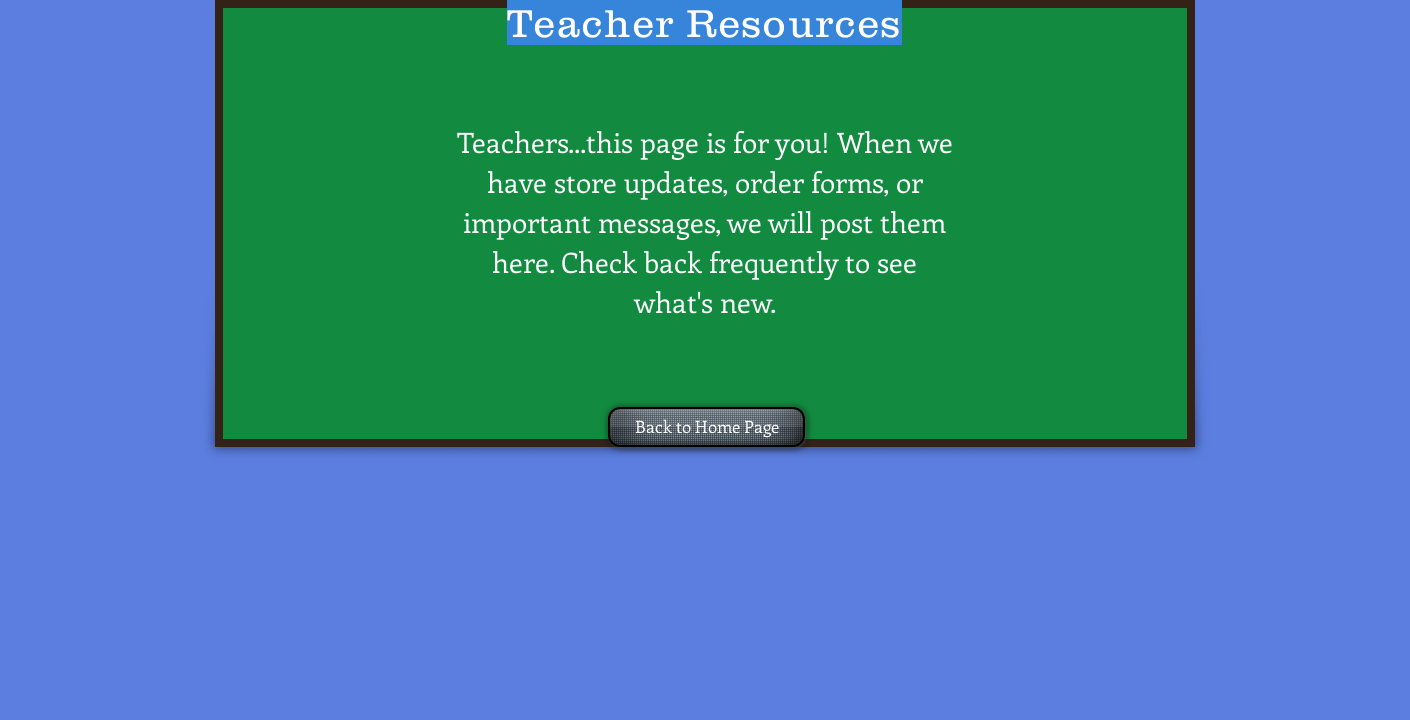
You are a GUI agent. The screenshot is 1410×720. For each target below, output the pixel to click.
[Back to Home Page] (706, 427)
